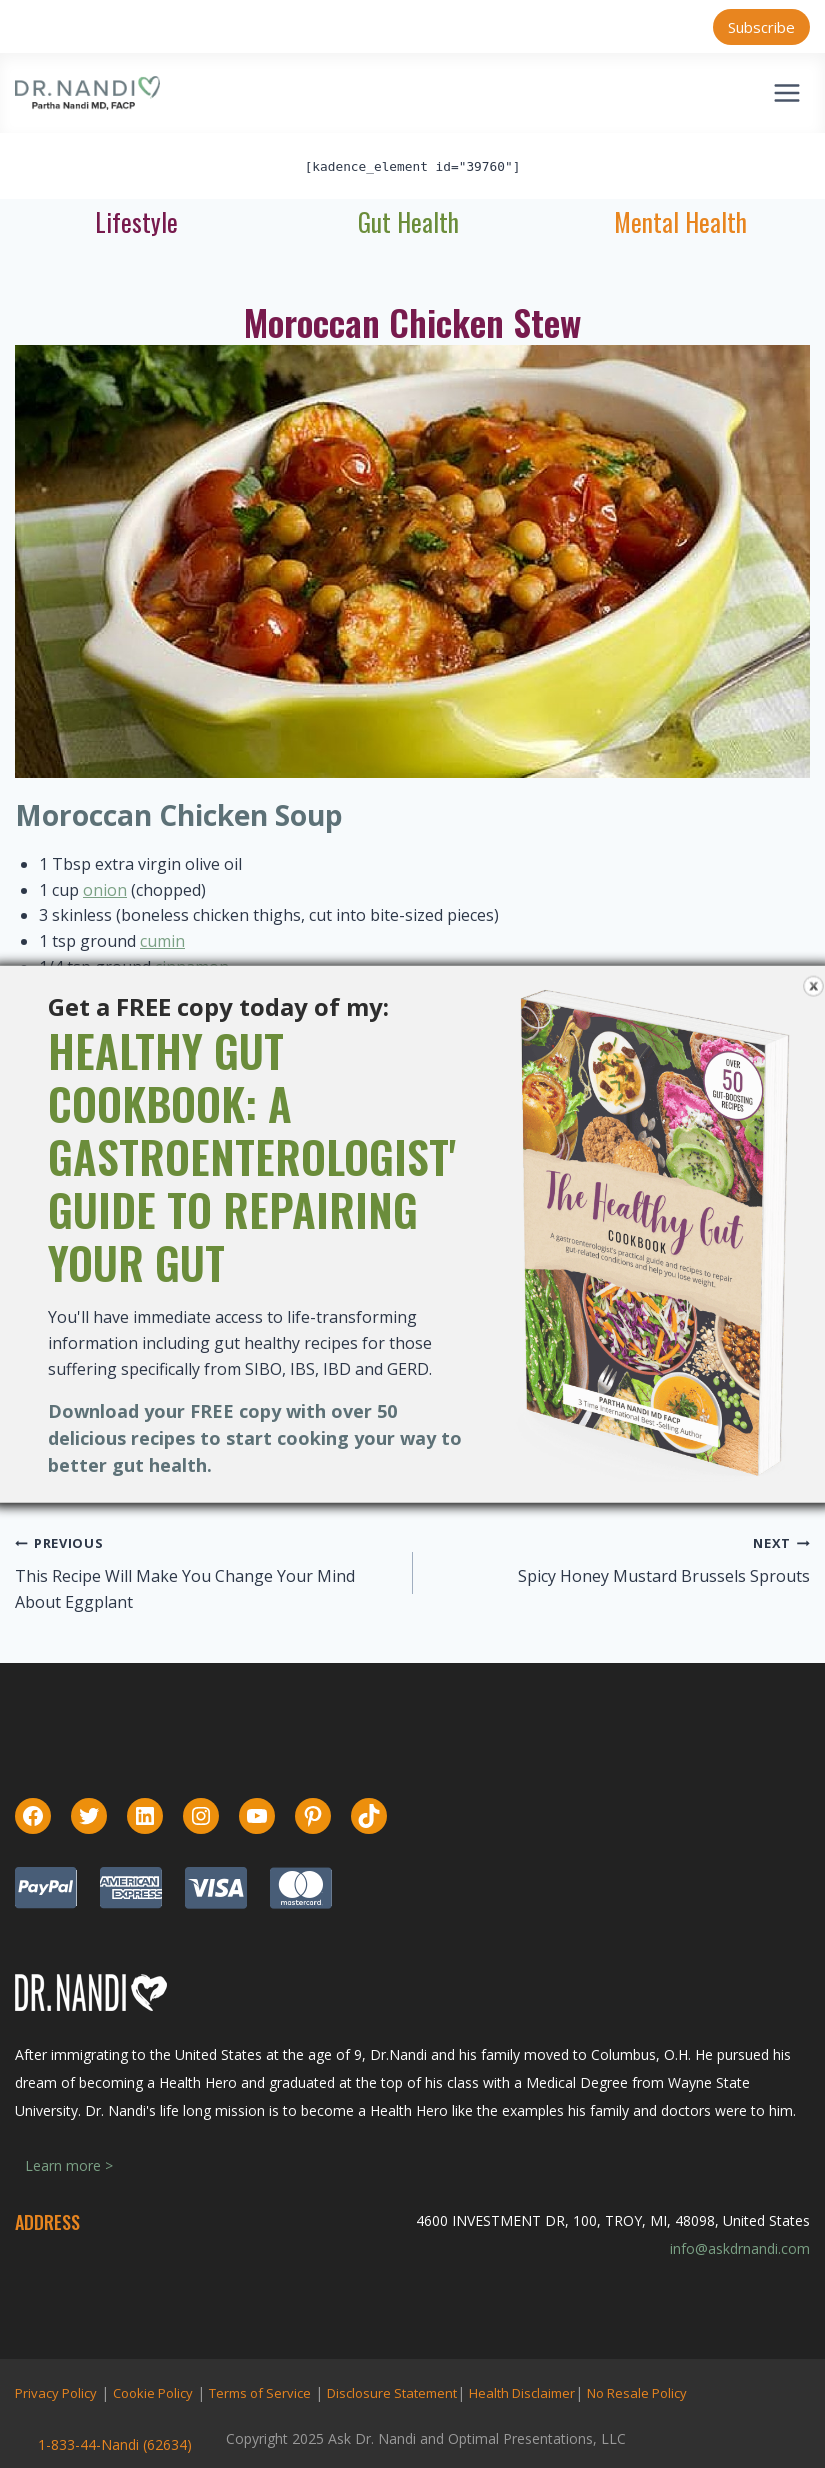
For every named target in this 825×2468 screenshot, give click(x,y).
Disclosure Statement (392, 2393)
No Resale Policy (637, 2393)
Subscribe (761, 27)
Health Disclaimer (522, 2393)
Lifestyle (136, 221)
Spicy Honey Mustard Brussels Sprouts (664, 1576)
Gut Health (408, 221)
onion (105, 890)
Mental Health (680, 221)
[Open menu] (786, 92)
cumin (162, 941)
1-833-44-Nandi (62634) (115, 2444)
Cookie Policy (153, 2393)
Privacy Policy (56, 2393)
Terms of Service (260, 2393)
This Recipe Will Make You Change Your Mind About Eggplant (185, 1589)
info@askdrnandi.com (740, 2248)
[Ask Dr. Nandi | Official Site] (87, 93)
